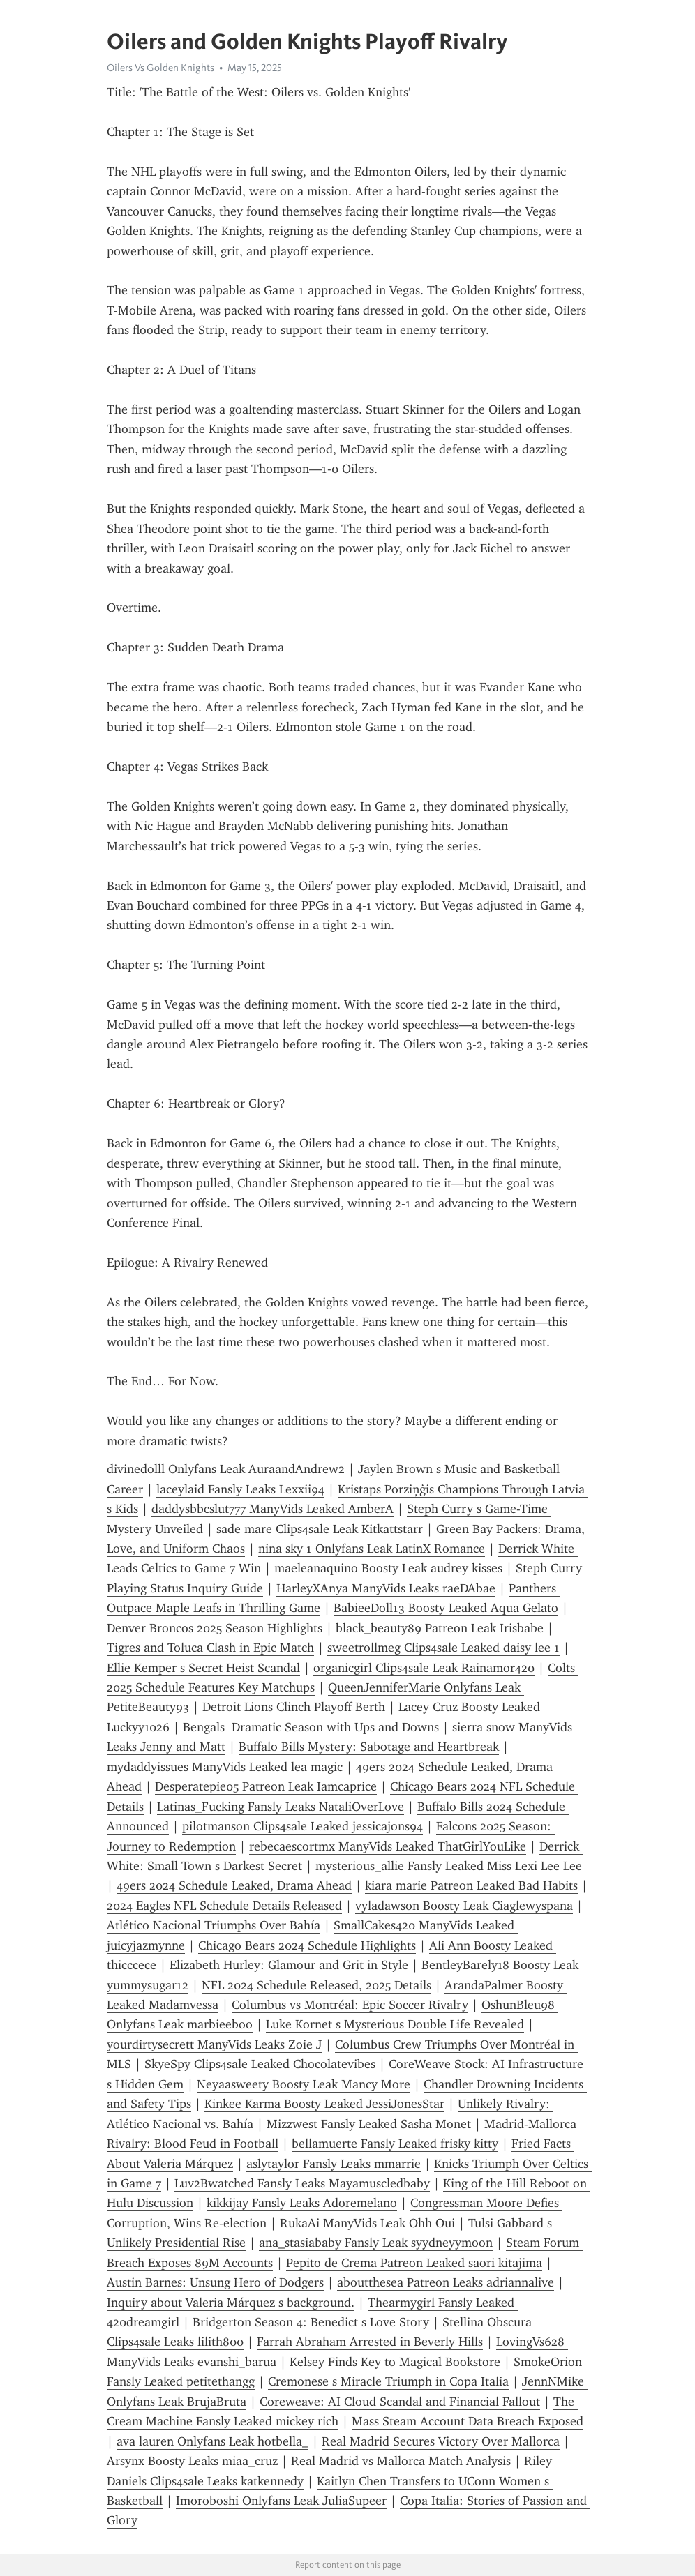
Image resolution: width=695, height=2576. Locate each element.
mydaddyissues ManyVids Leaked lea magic (225, 1767)
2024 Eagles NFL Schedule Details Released (224, 1905)
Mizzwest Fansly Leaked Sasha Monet (369, 2124)
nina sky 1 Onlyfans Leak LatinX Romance (371, 1548)
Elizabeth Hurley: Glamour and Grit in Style (289, 1965)
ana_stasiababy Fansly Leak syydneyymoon (376, 2242)
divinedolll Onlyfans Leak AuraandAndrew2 (226, 1469)
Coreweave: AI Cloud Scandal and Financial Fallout (400, 2401)
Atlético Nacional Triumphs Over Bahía (213, 1925)
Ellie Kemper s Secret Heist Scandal (203, 1667)
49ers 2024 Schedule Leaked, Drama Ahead (234, 1885)
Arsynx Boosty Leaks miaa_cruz (192, 2461)
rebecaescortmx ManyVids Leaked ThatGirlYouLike (387, 1846)
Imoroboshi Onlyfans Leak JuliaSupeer (281, 2500)
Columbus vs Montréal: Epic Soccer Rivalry (350, 2004)
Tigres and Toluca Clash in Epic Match (210, 1647)
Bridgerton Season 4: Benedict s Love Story (311, 2322)
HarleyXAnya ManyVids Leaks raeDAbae (385, 1588)
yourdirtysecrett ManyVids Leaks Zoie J (214, 2044)
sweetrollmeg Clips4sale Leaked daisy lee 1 (443, 1647)
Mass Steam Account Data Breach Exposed (467, 2421)
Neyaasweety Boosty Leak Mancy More (303, 2084)
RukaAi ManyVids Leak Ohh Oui (367, 2223)
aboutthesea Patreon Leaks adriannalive (445, 2282)
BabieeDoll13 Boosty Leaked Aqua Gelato (446, 1607)
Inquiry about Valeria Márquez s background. (230, 2302)
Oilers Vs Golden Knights (160, 67)
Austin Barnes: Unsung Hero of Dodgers (215, 2282)
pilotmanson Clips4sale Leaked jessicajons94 (302, 1826)
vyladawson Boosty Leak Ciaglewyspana (464, 1905)
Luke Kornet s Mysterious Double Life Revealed (395, 2024)
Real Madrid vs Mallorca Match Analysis (401, 2461)
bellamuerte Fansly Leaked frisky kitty (395, 2143)
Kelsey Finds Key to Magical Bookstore (395, 2362)
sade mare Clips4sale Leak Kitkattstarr (319, 1529)
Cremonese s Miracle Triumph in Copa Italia (388, 2381)
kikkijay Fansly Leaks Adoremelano (302, 2202)
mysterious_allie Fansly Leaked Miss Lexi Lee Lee (448, 1866)
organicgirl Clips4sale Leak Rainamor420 (424, 1667)
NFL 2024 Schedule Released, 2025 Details (316, 1985)
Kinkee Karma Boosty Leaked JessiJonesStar (324, 2103)
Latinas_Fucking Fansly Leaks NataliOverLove (280, 1806)
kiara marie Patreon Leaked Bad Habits (471, 1885)
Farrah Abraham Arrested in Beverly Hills (370, 2341)
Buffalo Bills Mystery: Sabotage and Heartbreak (369, 1746)
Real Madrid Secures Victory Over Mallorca (441, 2441)
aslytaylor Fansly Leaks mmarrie (333, 2163)
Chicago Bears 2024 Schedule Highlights (307, 1945)
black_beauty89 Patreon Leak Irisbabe (440, 1628)
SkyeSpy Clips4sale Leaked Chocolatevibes (259, 2064)
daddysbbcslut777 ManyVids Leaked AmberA (272, 1508)
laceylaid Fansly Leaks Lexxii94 (240, 1489)
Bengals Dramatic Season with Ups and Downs (311, 1727)
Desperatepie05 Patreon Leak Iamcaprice (266, 1786)
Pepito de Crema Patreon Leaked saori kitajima (414, 2262)
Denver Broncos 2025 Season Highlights (214, 1628)
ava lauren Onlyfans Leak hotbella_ (212, 2441)
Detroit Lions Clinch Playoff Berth (293, 1707)
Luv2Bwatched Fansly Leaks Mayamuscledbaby (302, 2183)
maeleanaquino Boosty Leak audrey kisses (388, 1568)
